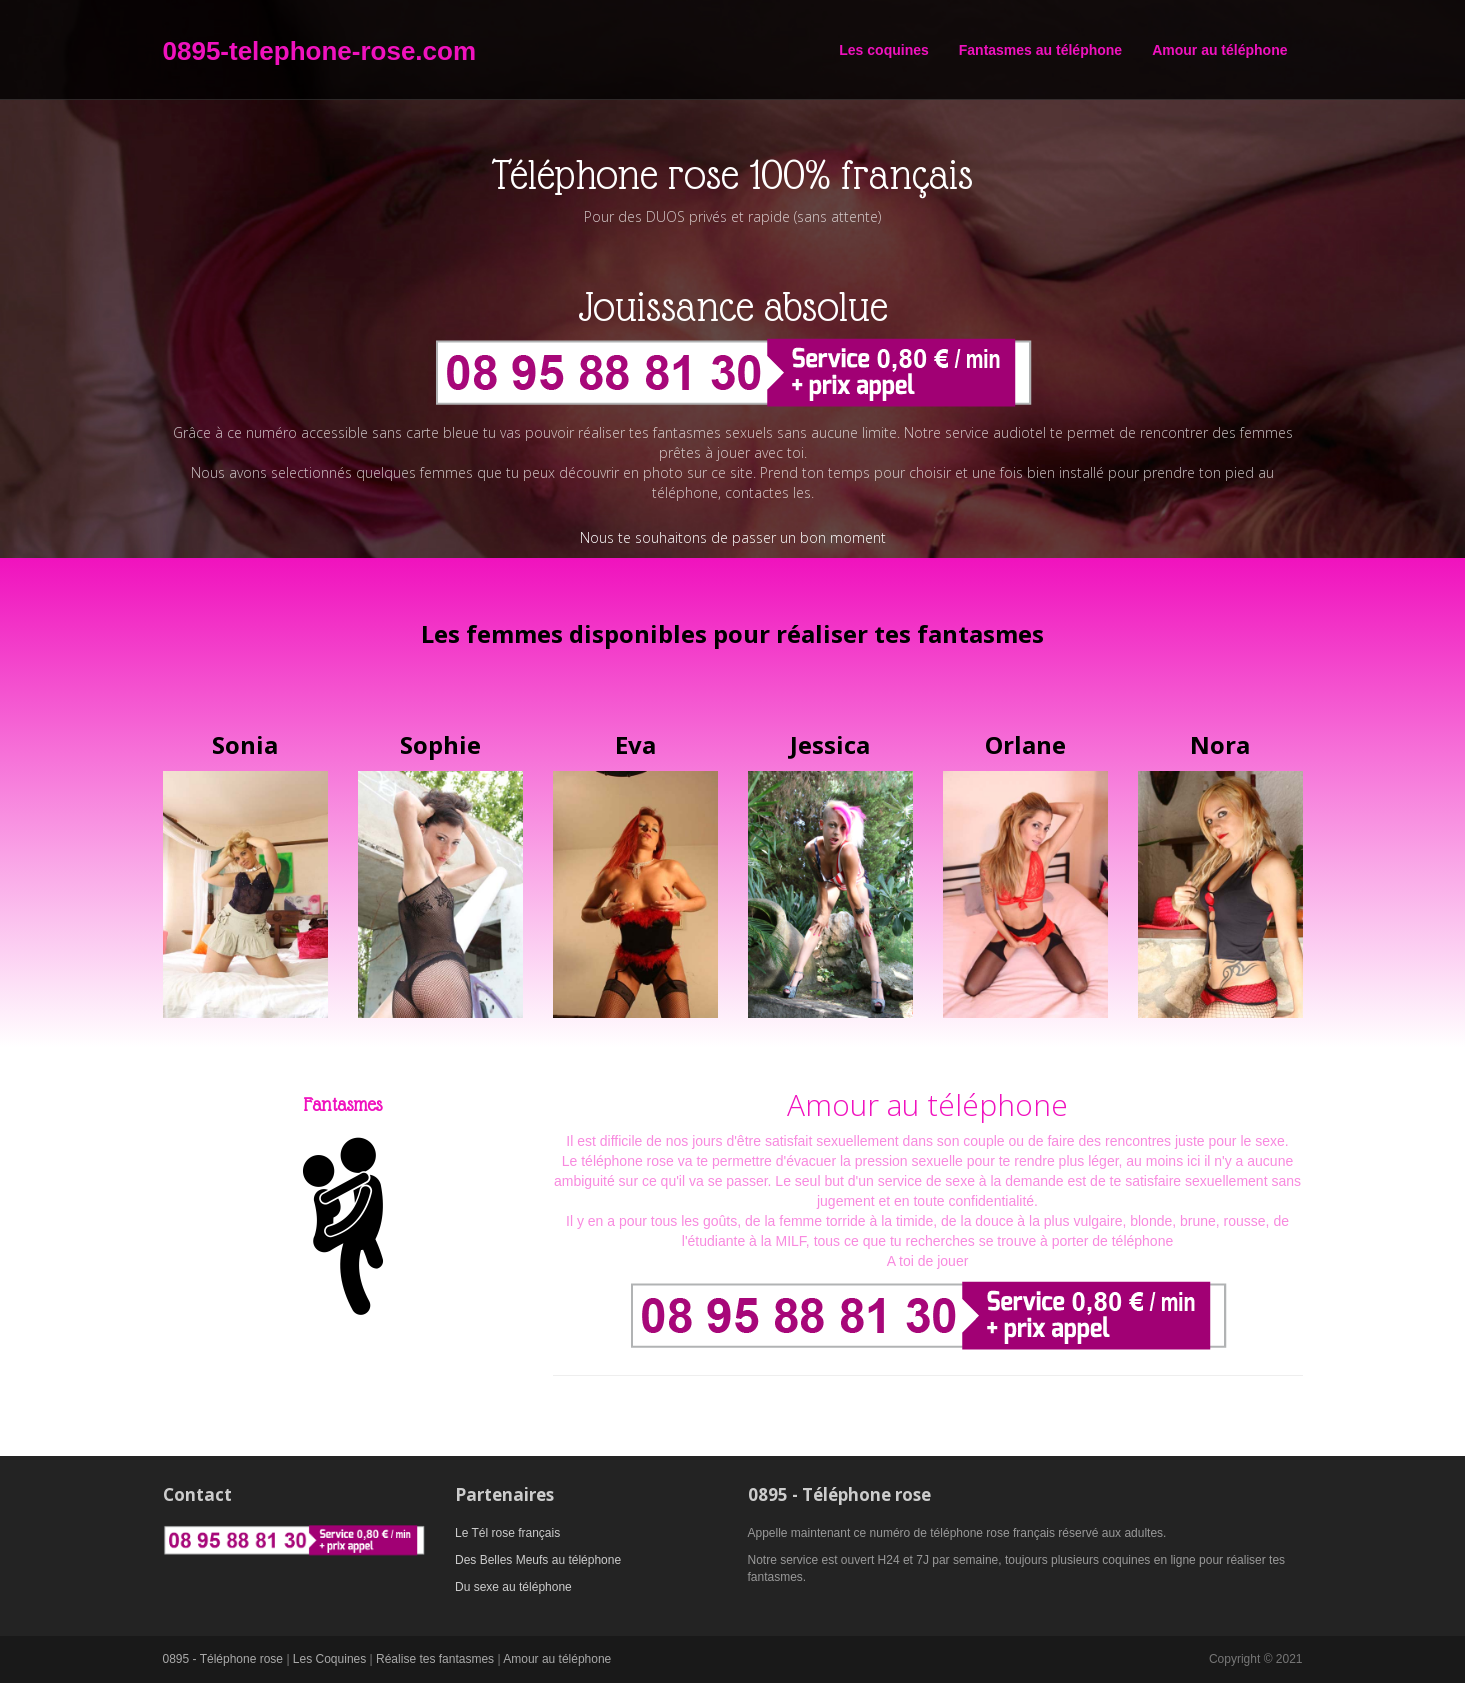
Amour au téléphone (1219, 50)
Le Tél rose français (507, 1533)
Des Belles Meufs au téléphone (538, 1560)
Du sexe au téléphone (513, 1587)
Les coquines (883, 50)
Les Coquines (329, 1659)
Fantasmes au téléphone (1040, 50)
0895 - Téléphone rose (223, 1659)
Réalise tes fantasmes (435, 1659)
